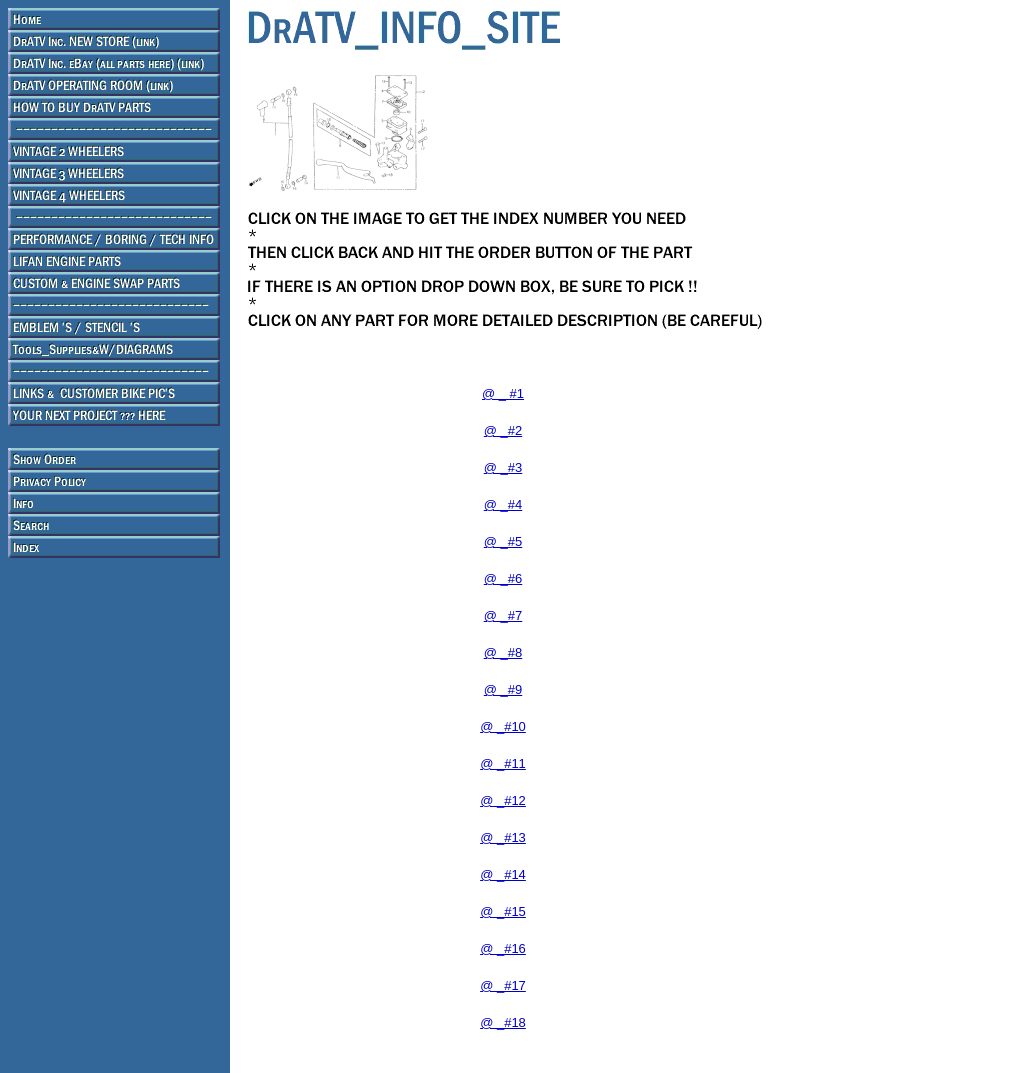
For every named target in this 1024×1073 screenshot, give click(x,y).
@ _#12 (503, 800)
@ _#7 (503, 615)
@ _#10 (503, 726)
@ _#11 (503, 763)
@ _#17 (503, 985)
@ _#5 (503, 541)
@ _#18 (503, 1022)
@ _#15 (503, 911)
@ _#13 (503, 837)
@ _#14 (503, 874)
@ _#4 (503, 504)
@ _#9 (503, 689)
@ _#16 (503, 948)
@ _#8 (503, 652)
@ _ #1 (503, 393)
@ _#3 (503, 467)
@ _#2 (503, 430)
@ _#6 (503, 578)
